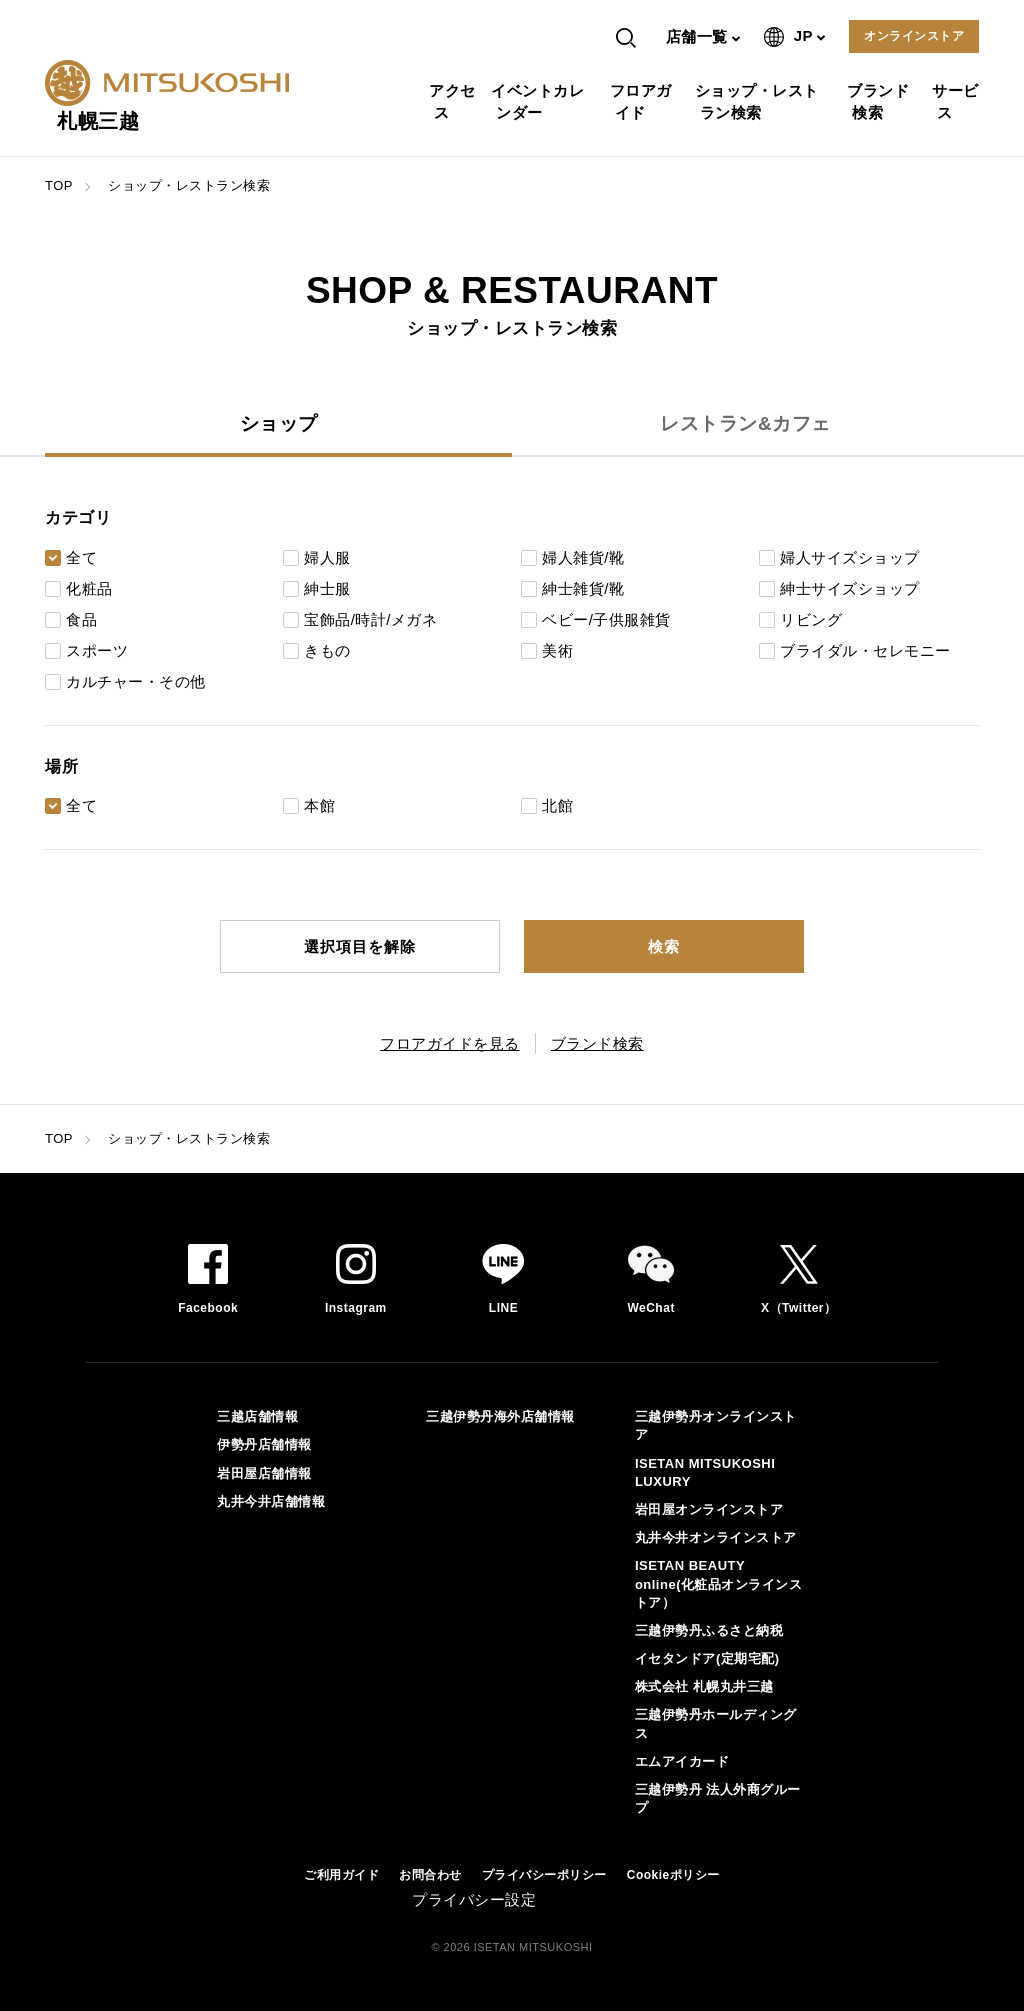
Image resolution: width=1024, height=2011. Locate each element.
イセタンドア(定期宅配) (707, 1658)
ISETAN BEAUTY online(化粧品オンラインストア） (719, 1583)
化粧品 (89, 589)
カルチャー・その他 (136, 682)
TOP (59, 185)
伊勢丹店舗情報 (264, 1444)
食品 (81, 620)
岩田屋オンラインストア (709, 1509)
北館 (557, 806)
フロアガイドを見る (450, 1043)
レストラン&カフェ (745, 423)
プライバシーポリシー (544, 1875)
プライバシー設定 (474, 1899)
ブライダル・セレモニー (865, 651)
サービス (958, 101)
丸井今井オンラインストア (716, 1537)
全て (81, 558)
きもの (327, 651)
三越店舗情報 (257, 1416)
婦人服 (327, 558)
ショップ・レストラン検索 (759, 101)
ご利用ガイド (341, 1875)
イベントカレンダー (540, 101)
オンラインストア (914, 36)
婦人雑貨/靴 (583, 558)
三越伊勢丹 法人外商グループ (718, 1798)
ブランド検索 (880, 101)
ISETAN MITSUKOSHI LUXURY (705, 1472)
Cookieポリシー (673, 1875)
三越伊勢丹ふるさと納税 (709, 1630)
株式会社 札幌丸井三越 (704, 1686)
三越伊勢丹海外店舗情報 (500, 1416)
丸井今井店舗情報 (271, 1501)
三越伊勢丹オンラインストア (716, 1425)
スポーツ (97, 651)
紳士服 (327, 589)
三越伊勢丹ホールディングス (716, 1723)
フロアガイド (643, 101)
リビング (811, 620)
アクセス (455, 101)
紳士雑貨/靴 (583, 589)
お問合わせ (430, 1875)
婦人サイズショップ (850, 558)
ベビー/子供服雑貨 (606, 620)
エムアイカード (682, 1761)
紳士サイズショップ (850, 589)
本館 (319, 806)
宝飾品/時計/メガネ (370, 620)
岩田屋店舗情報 (264, 1473)
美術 (557, 651)
